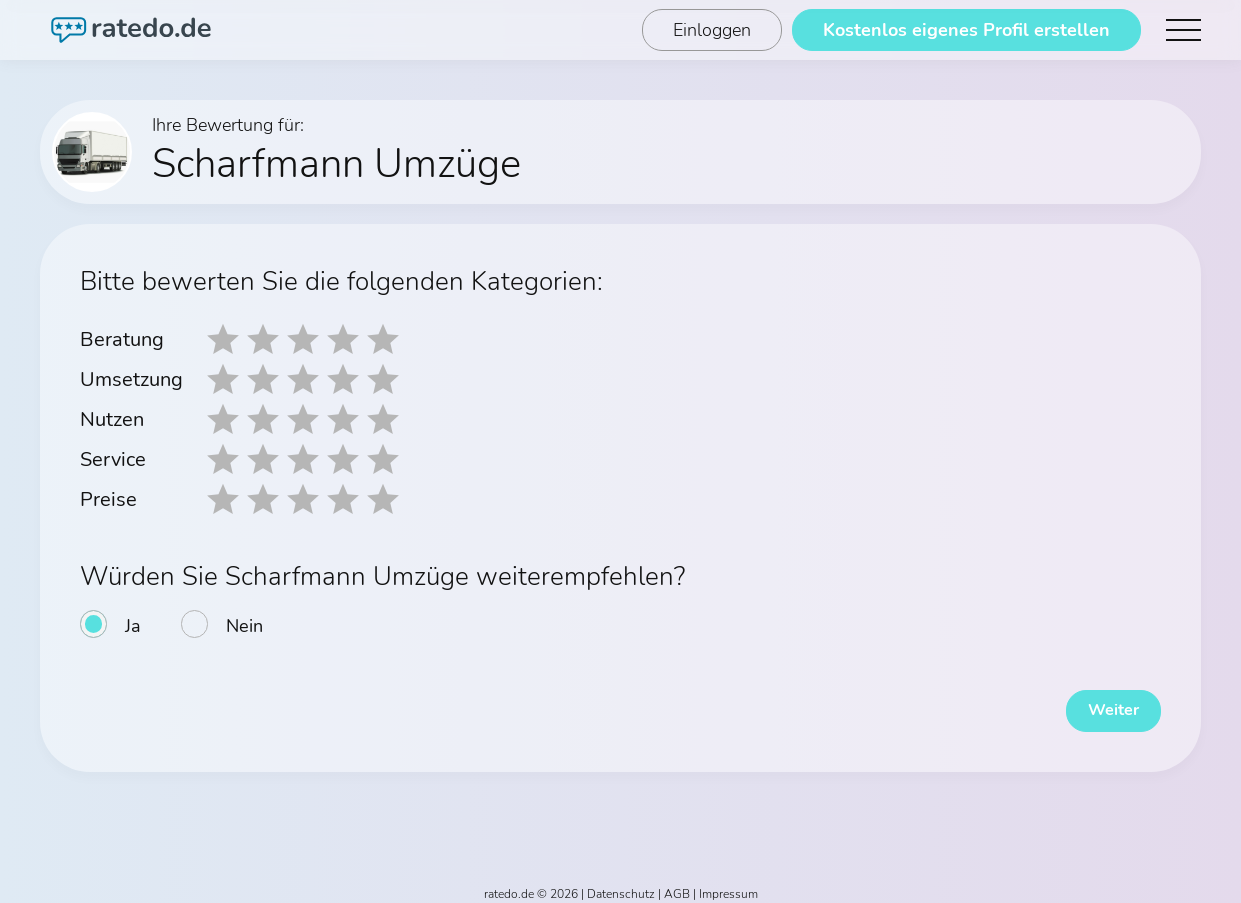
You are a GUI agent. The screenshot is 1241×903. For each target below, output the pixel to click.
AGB (677, 885)
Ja (133, 626)
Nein (244, 626)
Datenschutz (621, 885)
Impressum (728, 885)
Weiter (1101, 702)
